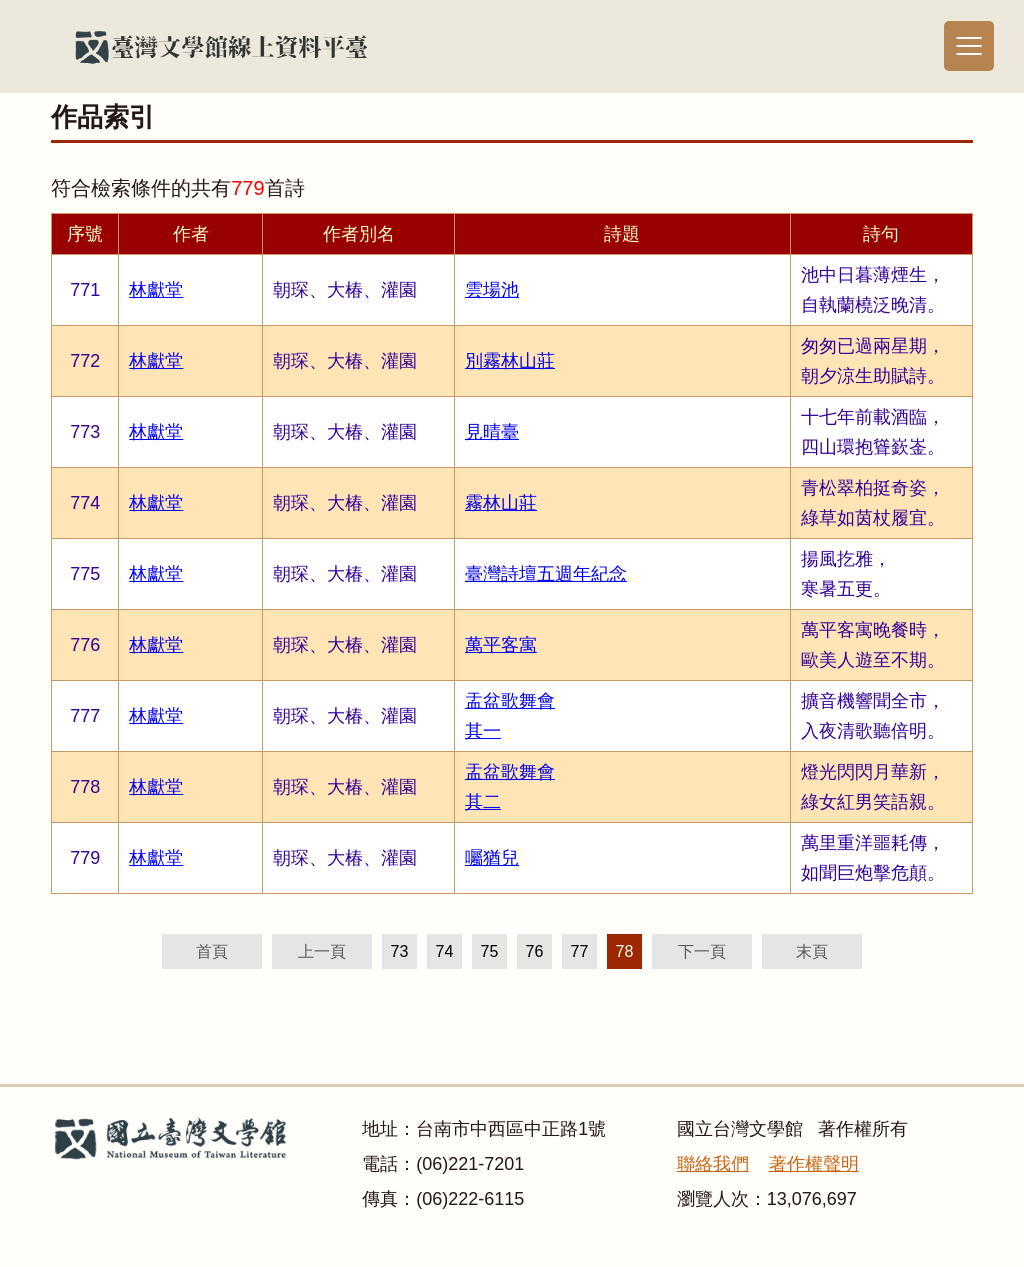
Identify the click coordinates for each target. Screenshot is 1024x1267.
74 (445, 951)
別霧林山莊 (510, 361)
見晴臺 (492, 432)
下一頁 (702, 951)
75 (490, 951)
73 (400, 951)
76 (535, 951)
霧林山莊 (501, 503)
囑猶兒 (492, 858)
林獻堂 (156, 290)
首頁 (212, 951)
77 (580, 951)
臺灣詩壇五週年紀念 (546, 574)
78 (625, 951)
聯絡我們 (713, 1164)
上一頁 (322, 951)
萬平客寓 (501, 645)
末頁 (812, 951)
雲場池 (492, 290)
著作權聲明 (814, 1164)
